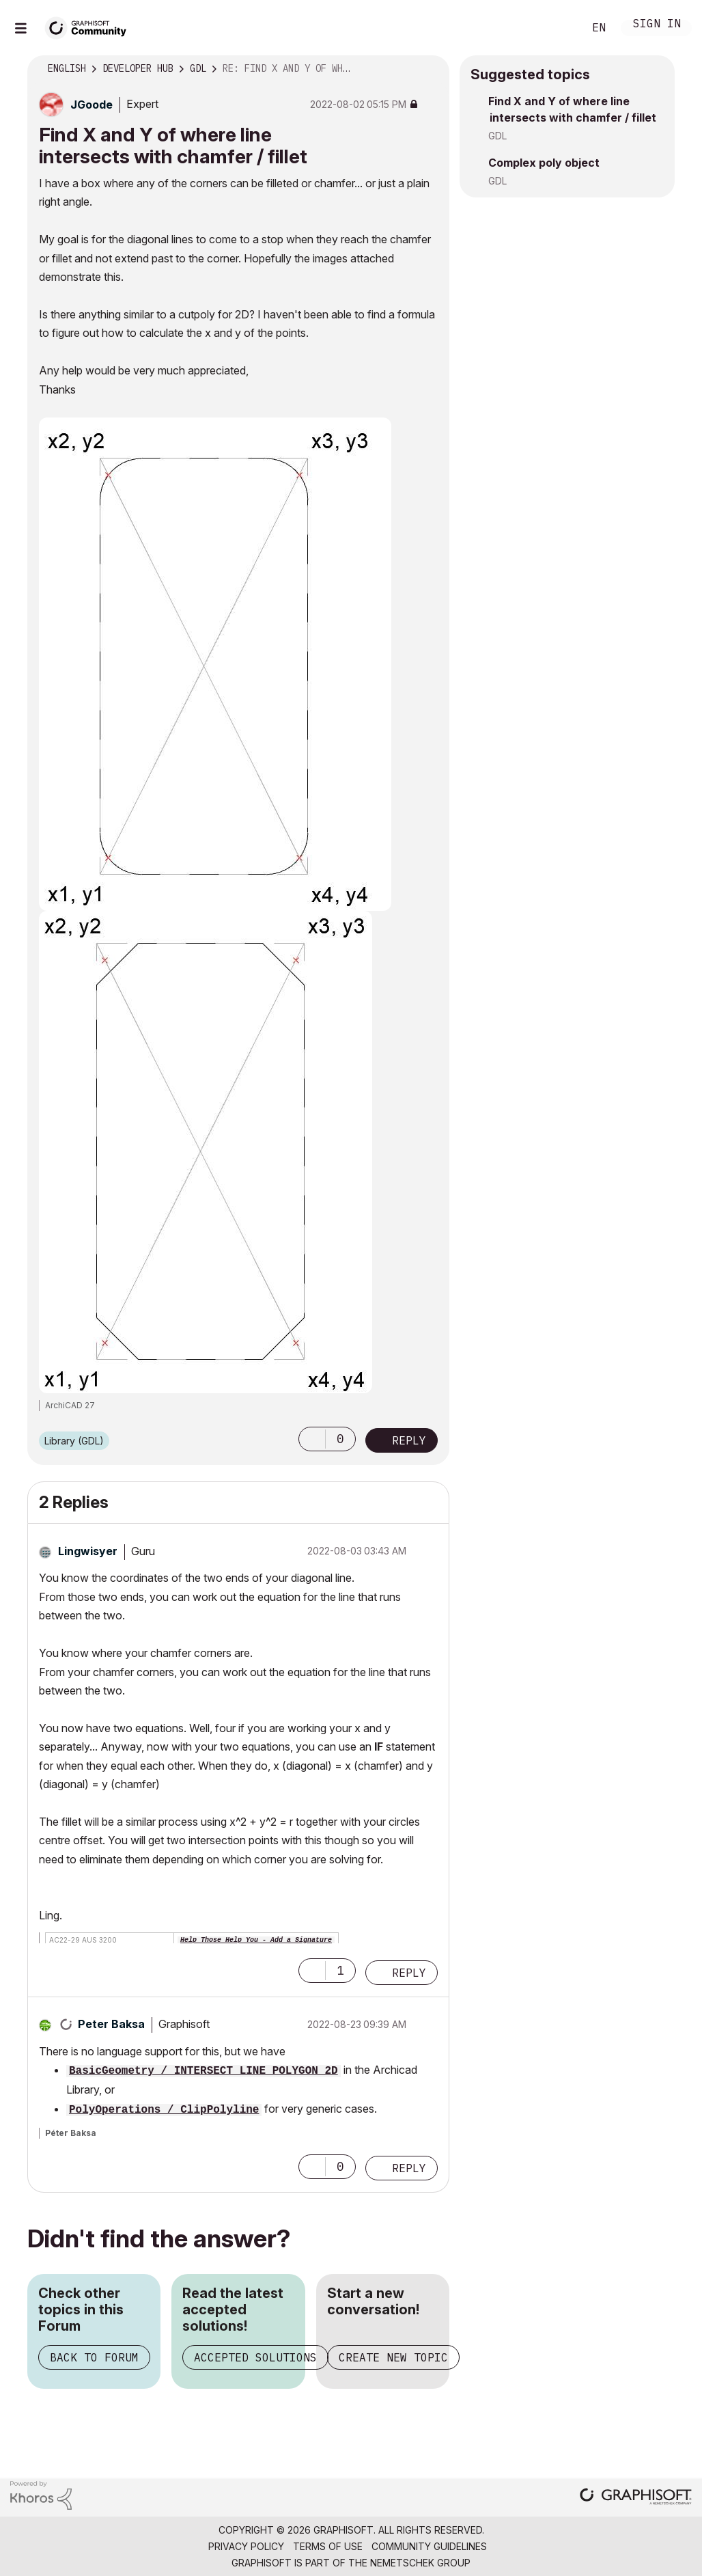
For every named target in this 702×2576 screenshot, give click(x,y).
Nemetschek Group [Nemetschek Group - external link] (420, 2562)
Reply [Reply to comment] (409, 1972)
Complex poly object (544, 162)
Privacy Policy (246, 2546)
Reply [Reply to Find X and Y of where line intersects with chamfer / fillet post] (409, 1440)
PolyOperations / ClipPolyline (164, 2110)
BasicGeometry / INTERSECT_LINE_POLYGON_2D (203, 2071)
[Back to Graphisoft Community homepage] (90, 26)
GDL (497, 135)
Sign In (657, 25)
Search (558, 28)
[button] (312, 1439)
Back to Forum (94, 2357)
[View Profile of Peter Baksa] (111, 2024)
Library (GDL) (74, 1441)
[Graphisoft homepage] (636, 2498)
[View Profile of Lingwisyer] (87, 1551)
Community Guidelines (429, 2546)
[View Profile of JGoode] (91, 104)
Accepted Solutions (255, 2357)
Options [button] (430, 69)
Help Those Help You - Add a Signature (256, 1940)
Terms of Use (328, 2546)
